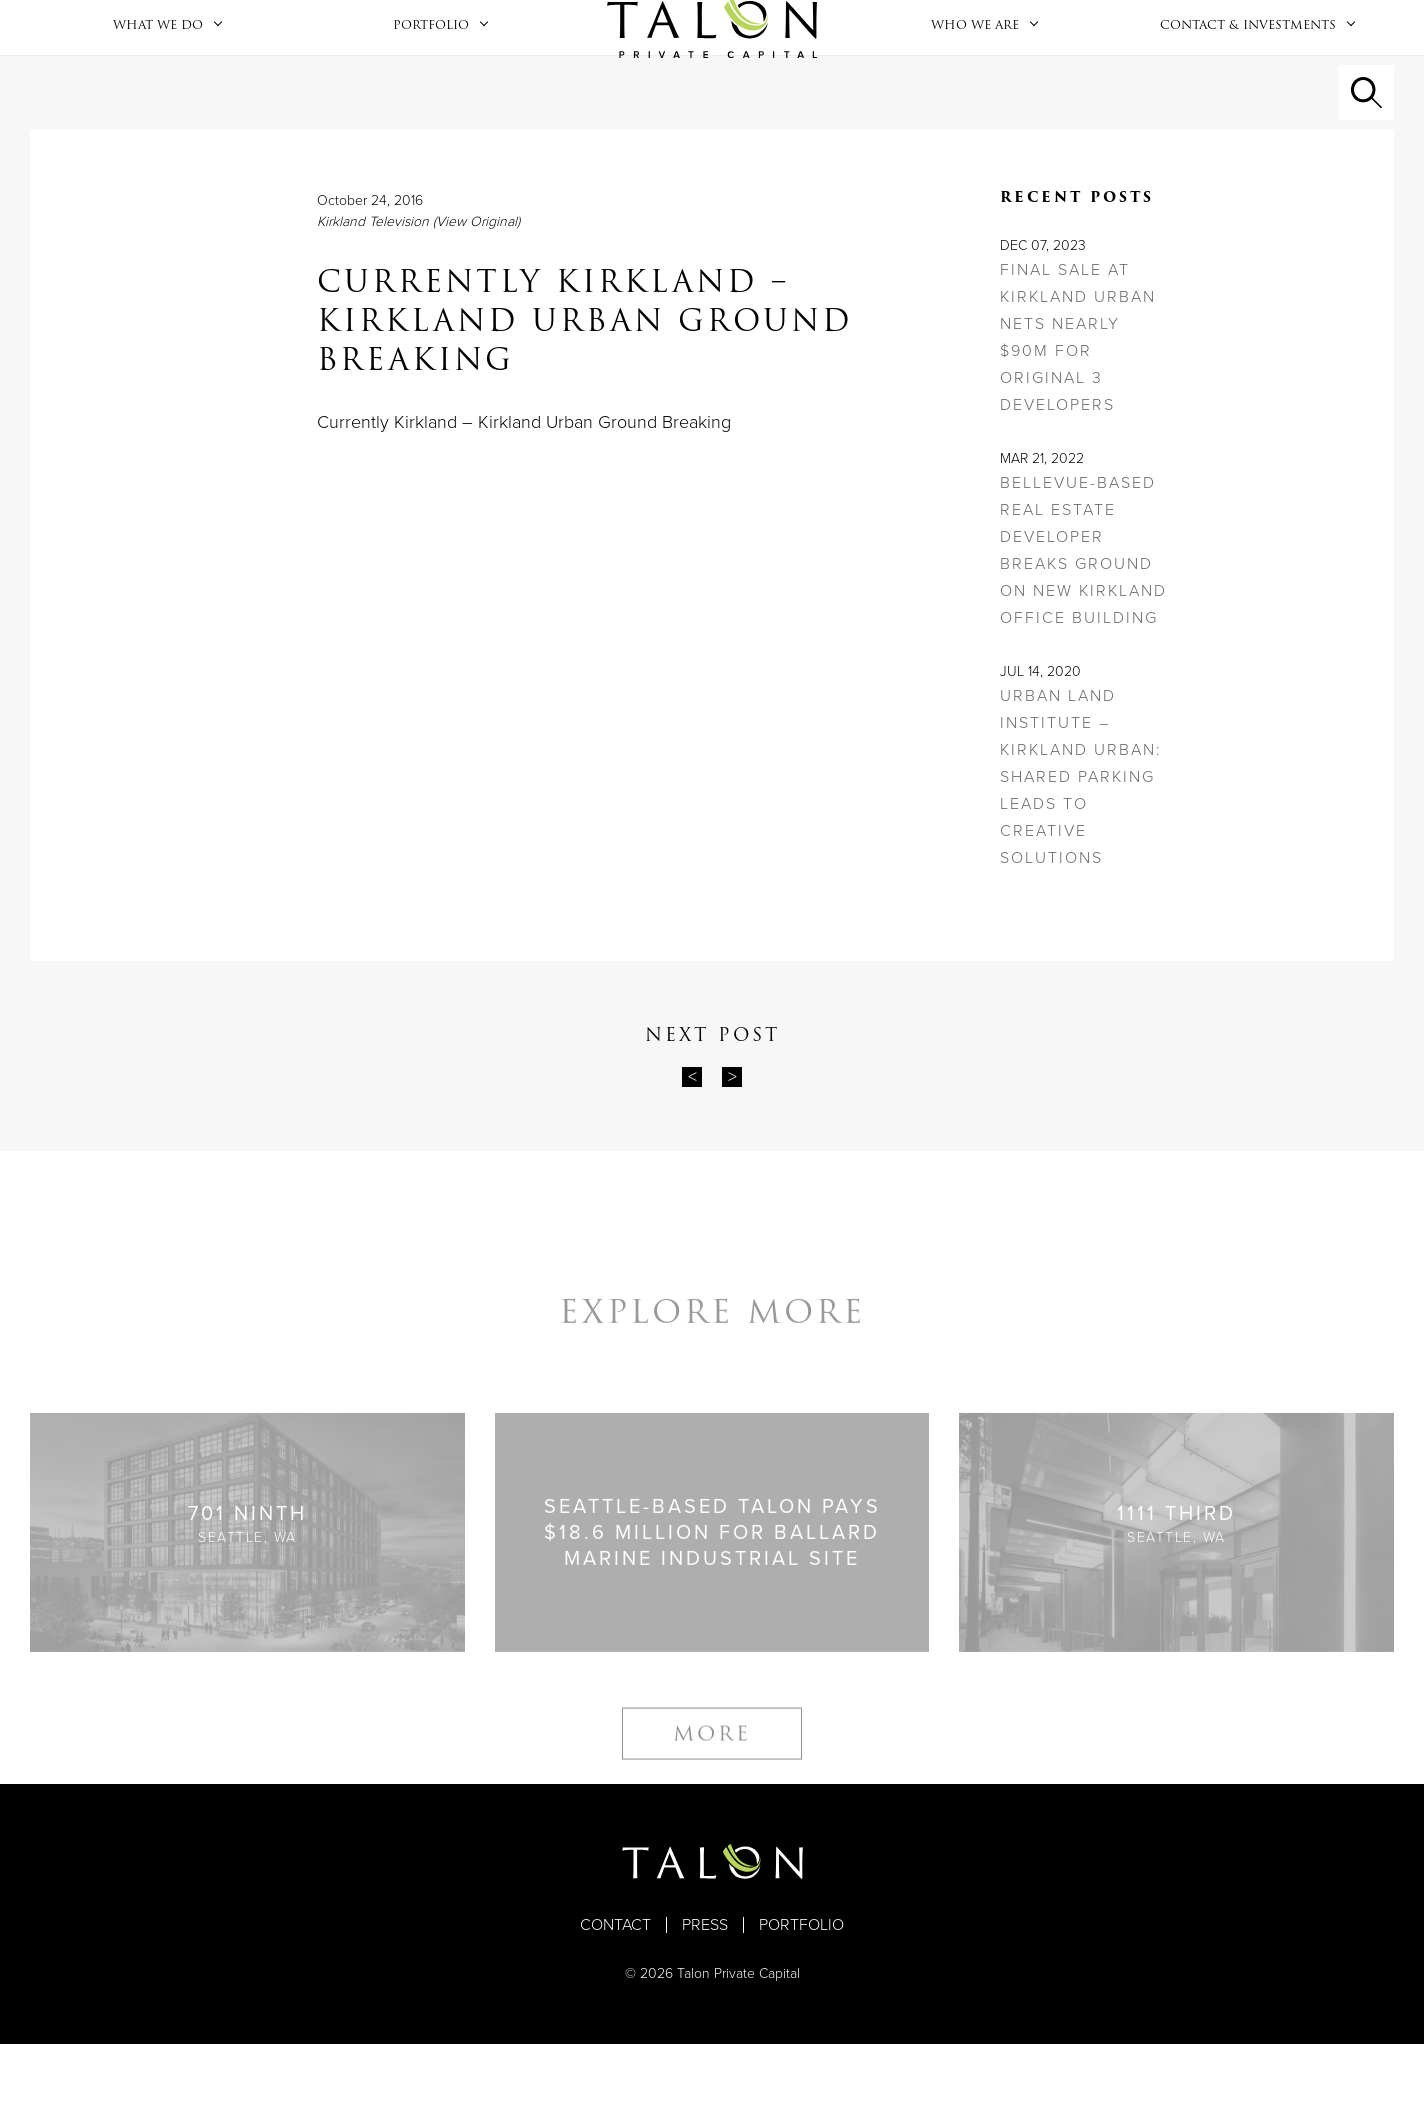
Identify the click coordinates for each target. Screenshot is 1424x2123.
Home (712, 67)
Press (705, 2004)
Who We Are (975, 63)
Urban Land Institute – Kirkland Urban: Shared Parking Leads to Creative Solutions (1081, 856)
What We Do (158, 63)
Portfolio (431, 63)
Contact (615, 2004)
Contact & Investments (1248, 63)
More (712, 1830)
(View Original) (476, 300)
